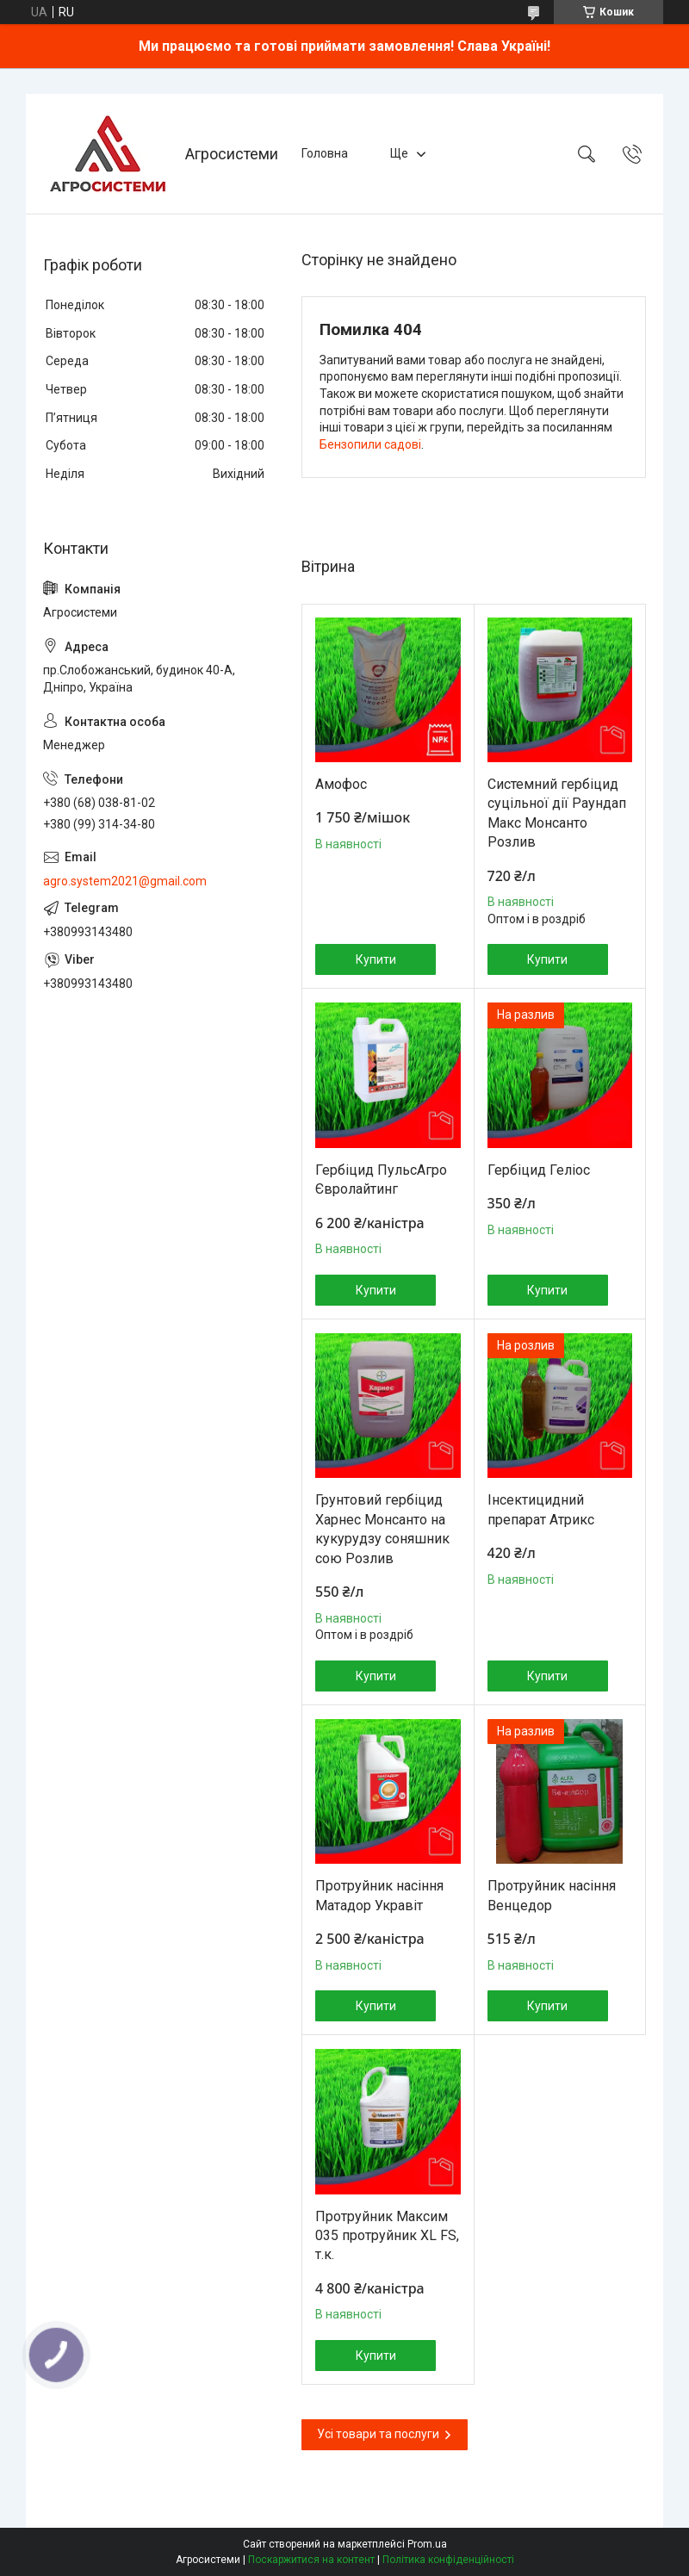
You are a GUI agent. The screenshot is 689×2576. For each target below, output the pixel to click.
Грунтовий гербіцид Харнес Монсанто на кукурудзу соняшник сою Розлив (382, 1529)
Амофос (341, 784)
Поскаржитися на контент (311, 2560)
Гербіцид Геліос (538, 1170)
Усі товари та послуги (378, 2434)
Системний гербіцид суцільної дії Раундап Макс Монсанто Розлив (556, 813)
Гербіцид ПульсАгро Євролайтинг (381, 1179)
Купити (376, 959)
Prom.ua (427, 2544)
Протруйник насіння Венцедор (551, 1895)
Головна (324, 153)
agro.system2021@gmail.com (125, 881)
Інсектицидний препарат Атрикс (540, 1509)
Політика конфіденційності (448, 2560)
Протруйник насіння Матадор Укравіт (379, 1895)
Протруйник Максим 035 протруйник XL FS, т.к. (387, 2235)
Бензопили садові (370, 444)
